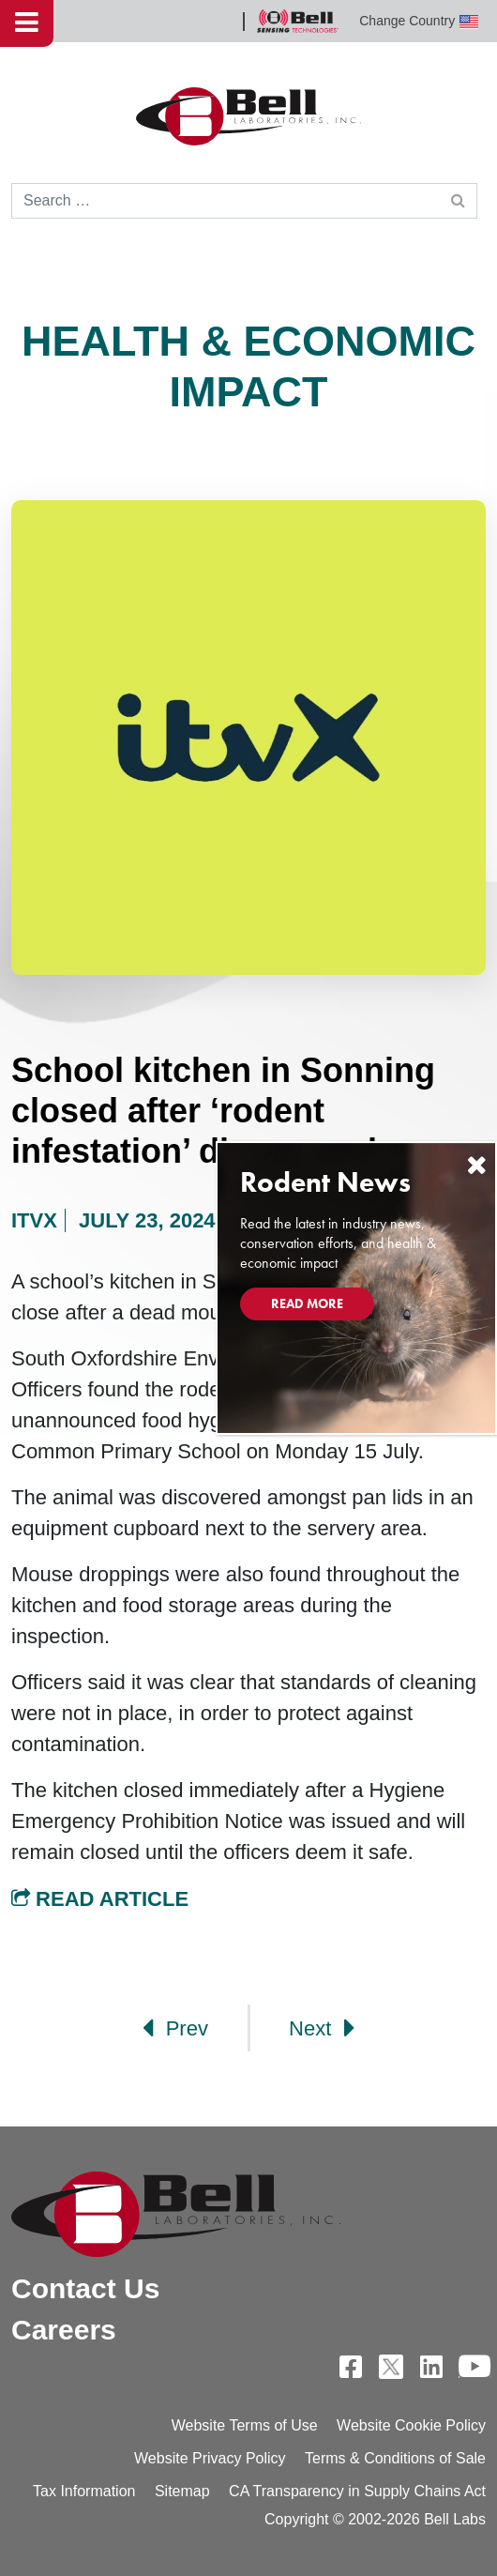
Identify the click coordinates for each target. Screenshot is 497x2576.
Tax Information (84, 2491)
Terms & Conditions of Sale (395, 2458)
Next (321, 2028)
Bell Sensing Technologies (297, 21)
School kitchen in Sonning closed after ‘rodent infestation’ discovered (223, 1110)
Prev (175, 2028)
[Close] (476, 1165)
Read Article (99, 1899)
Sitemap (182, 2491)
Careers (63, 2329)
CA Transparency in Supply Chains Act (357, 2491)
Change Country (418, 21)
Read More (307, 1303)
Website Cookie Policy (411, 2425)
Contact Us (85, 2288)
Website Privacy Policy (210, 2458)
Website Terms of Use (245, 2425)
